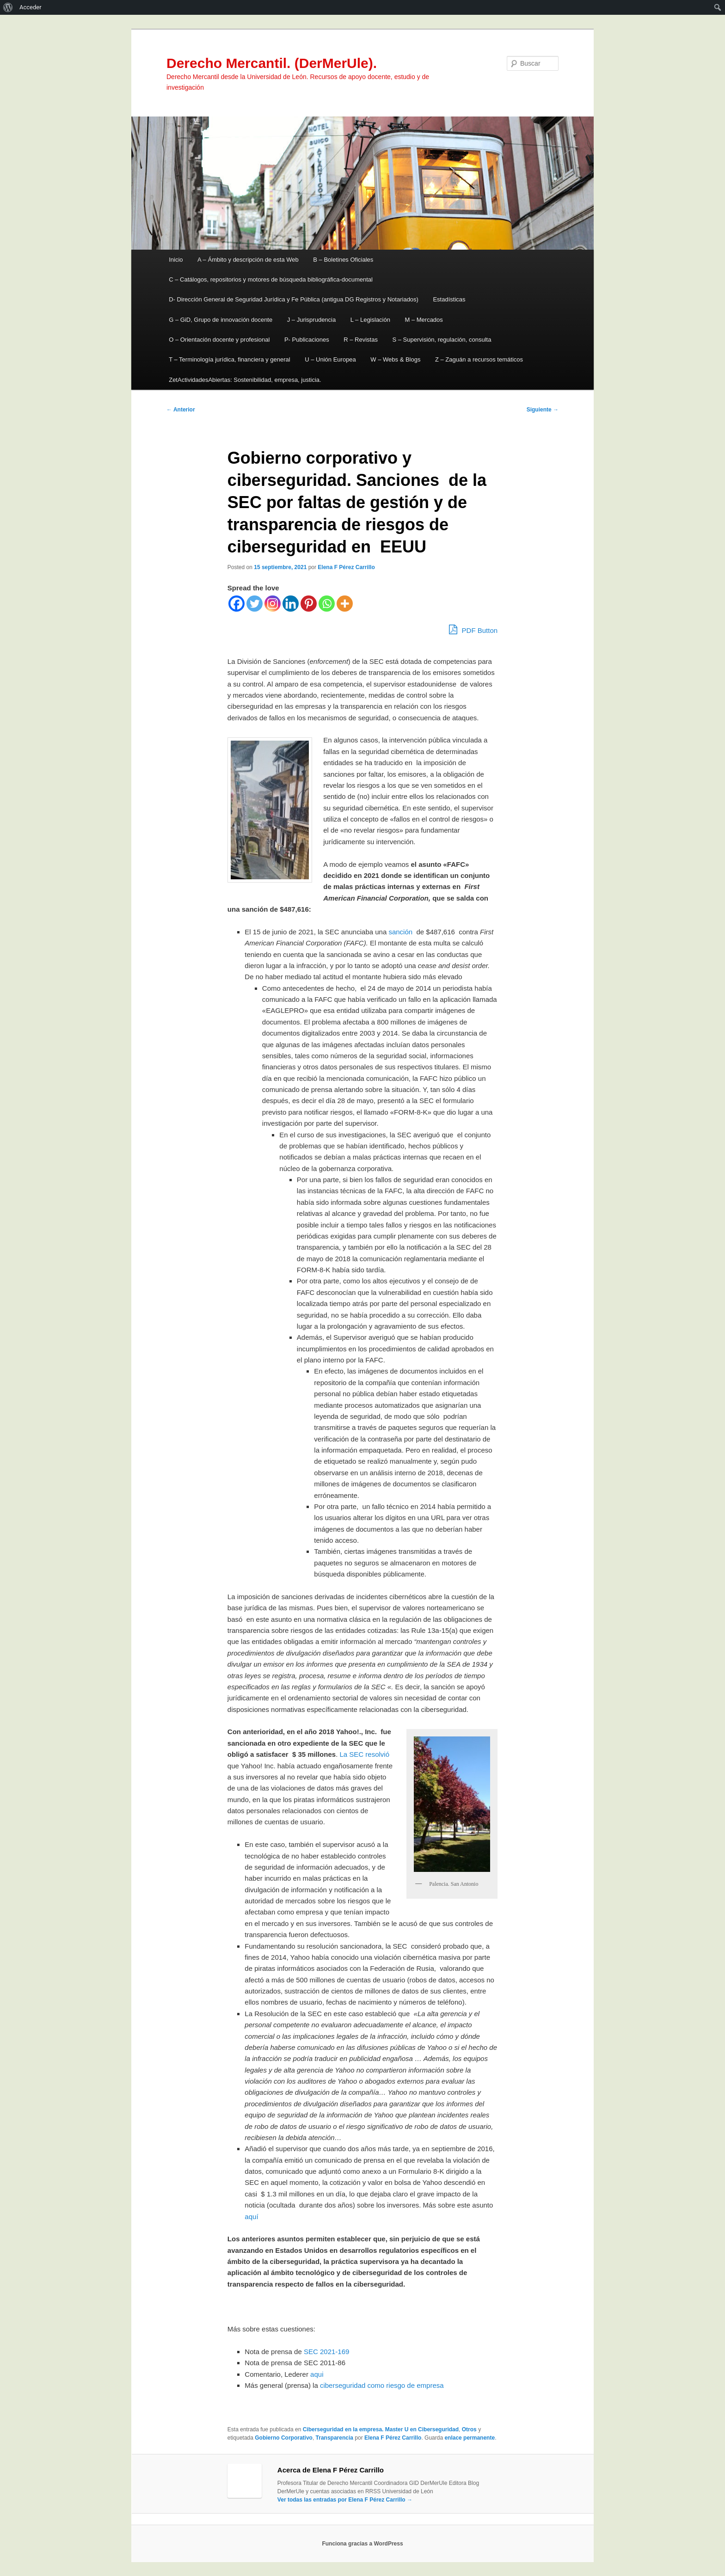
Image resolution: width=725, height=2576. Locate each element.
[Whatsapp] (327, 603)
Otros (469, 2429)
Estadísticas (449, 299)
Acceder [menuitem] (30, 7)
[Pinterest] (309, 603)
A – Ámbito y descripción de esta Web (248, 259)
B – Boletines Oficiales (343, 259)
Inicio (176, 259)
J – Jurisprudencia (311, 319)
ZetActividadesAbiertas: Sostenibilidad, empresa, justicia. (245, 379)
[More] (345, 603)
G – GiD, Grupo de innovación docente (220, 319)
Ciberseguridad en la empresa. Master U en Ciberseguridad (381, 2429)
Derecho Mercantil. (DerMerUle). (271, 63)
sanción (400, 932)
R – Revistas (361, 339)
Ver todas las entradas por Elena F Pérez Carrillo (344, 2499)
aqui (316, 2374)
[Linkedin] (291, 603)
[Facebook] (236, 603)
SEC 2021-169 (326, 2351)
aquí (252, 2216)
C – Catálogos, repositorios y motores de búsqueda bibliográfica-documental (271, 279)
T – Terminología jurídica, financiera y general (229, 359)
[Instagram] (272, 603)
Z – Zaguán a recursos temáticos (479, 359)
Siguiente (543, 409)
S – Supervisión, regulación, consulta (441, 339)
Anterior (180, 409)
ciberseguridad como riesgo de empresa (382, 2385)
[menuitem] (8, 7)
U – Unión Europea (330, 359)
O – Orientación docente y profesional (219, 339)
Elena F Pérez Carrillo (346, 567)
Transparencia (334, 2438)
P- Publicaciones (306, 339)
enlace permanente (469, 2438)
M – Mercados (423, 319)
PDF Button (473, 629)
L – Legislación (370, 319)
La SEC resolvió (364, 1754)
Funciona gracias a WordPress (362, 2543)
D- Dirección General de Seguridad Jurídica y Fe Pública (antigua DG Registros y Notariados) (293, 299)
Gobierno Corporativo (284, 2438)
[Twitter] (254, 603)
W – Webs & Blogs (395, 359)
